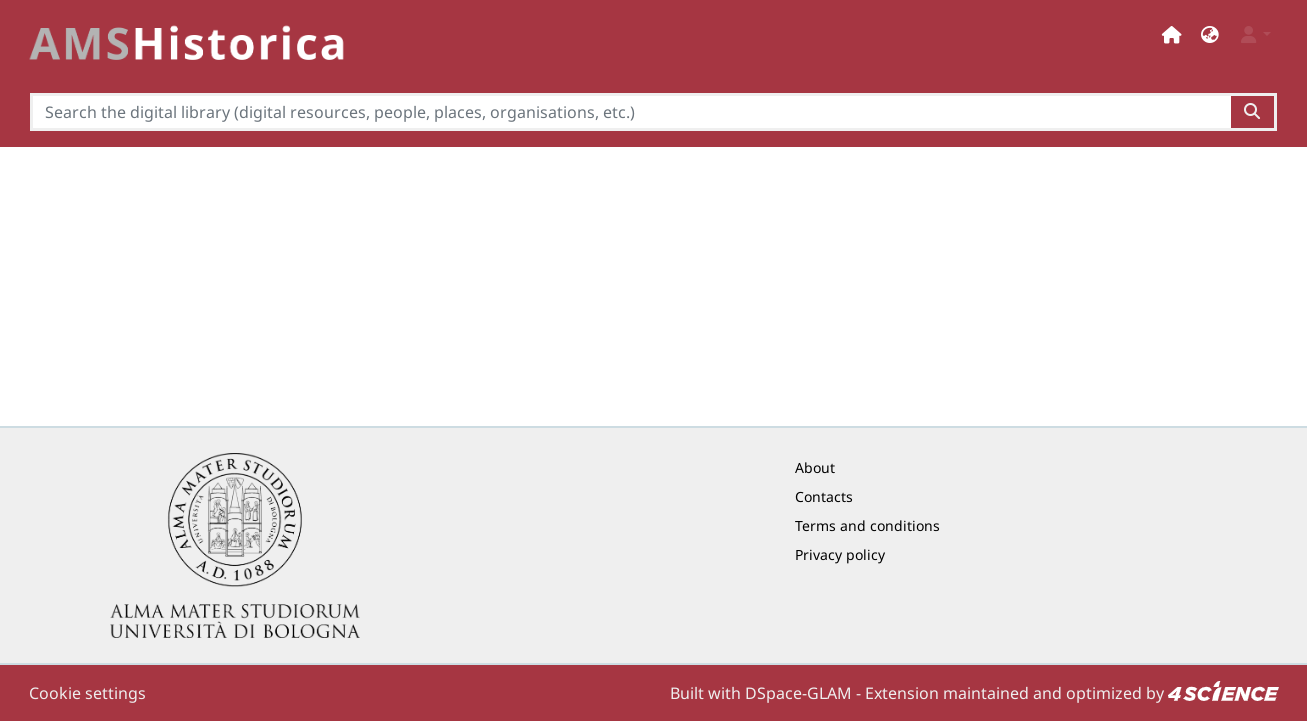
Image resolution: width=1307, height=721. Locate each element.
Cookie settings (87, 693)
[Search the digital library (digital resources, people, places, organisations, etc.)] (630, 112)
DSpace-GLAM (798, 693)
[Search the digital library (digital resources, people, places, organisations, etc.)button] (1253, 112)
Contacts (824, 496)
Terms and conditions (867, 525)
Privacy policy (840, 554)
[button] (1210, 34)
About (815, 467)
